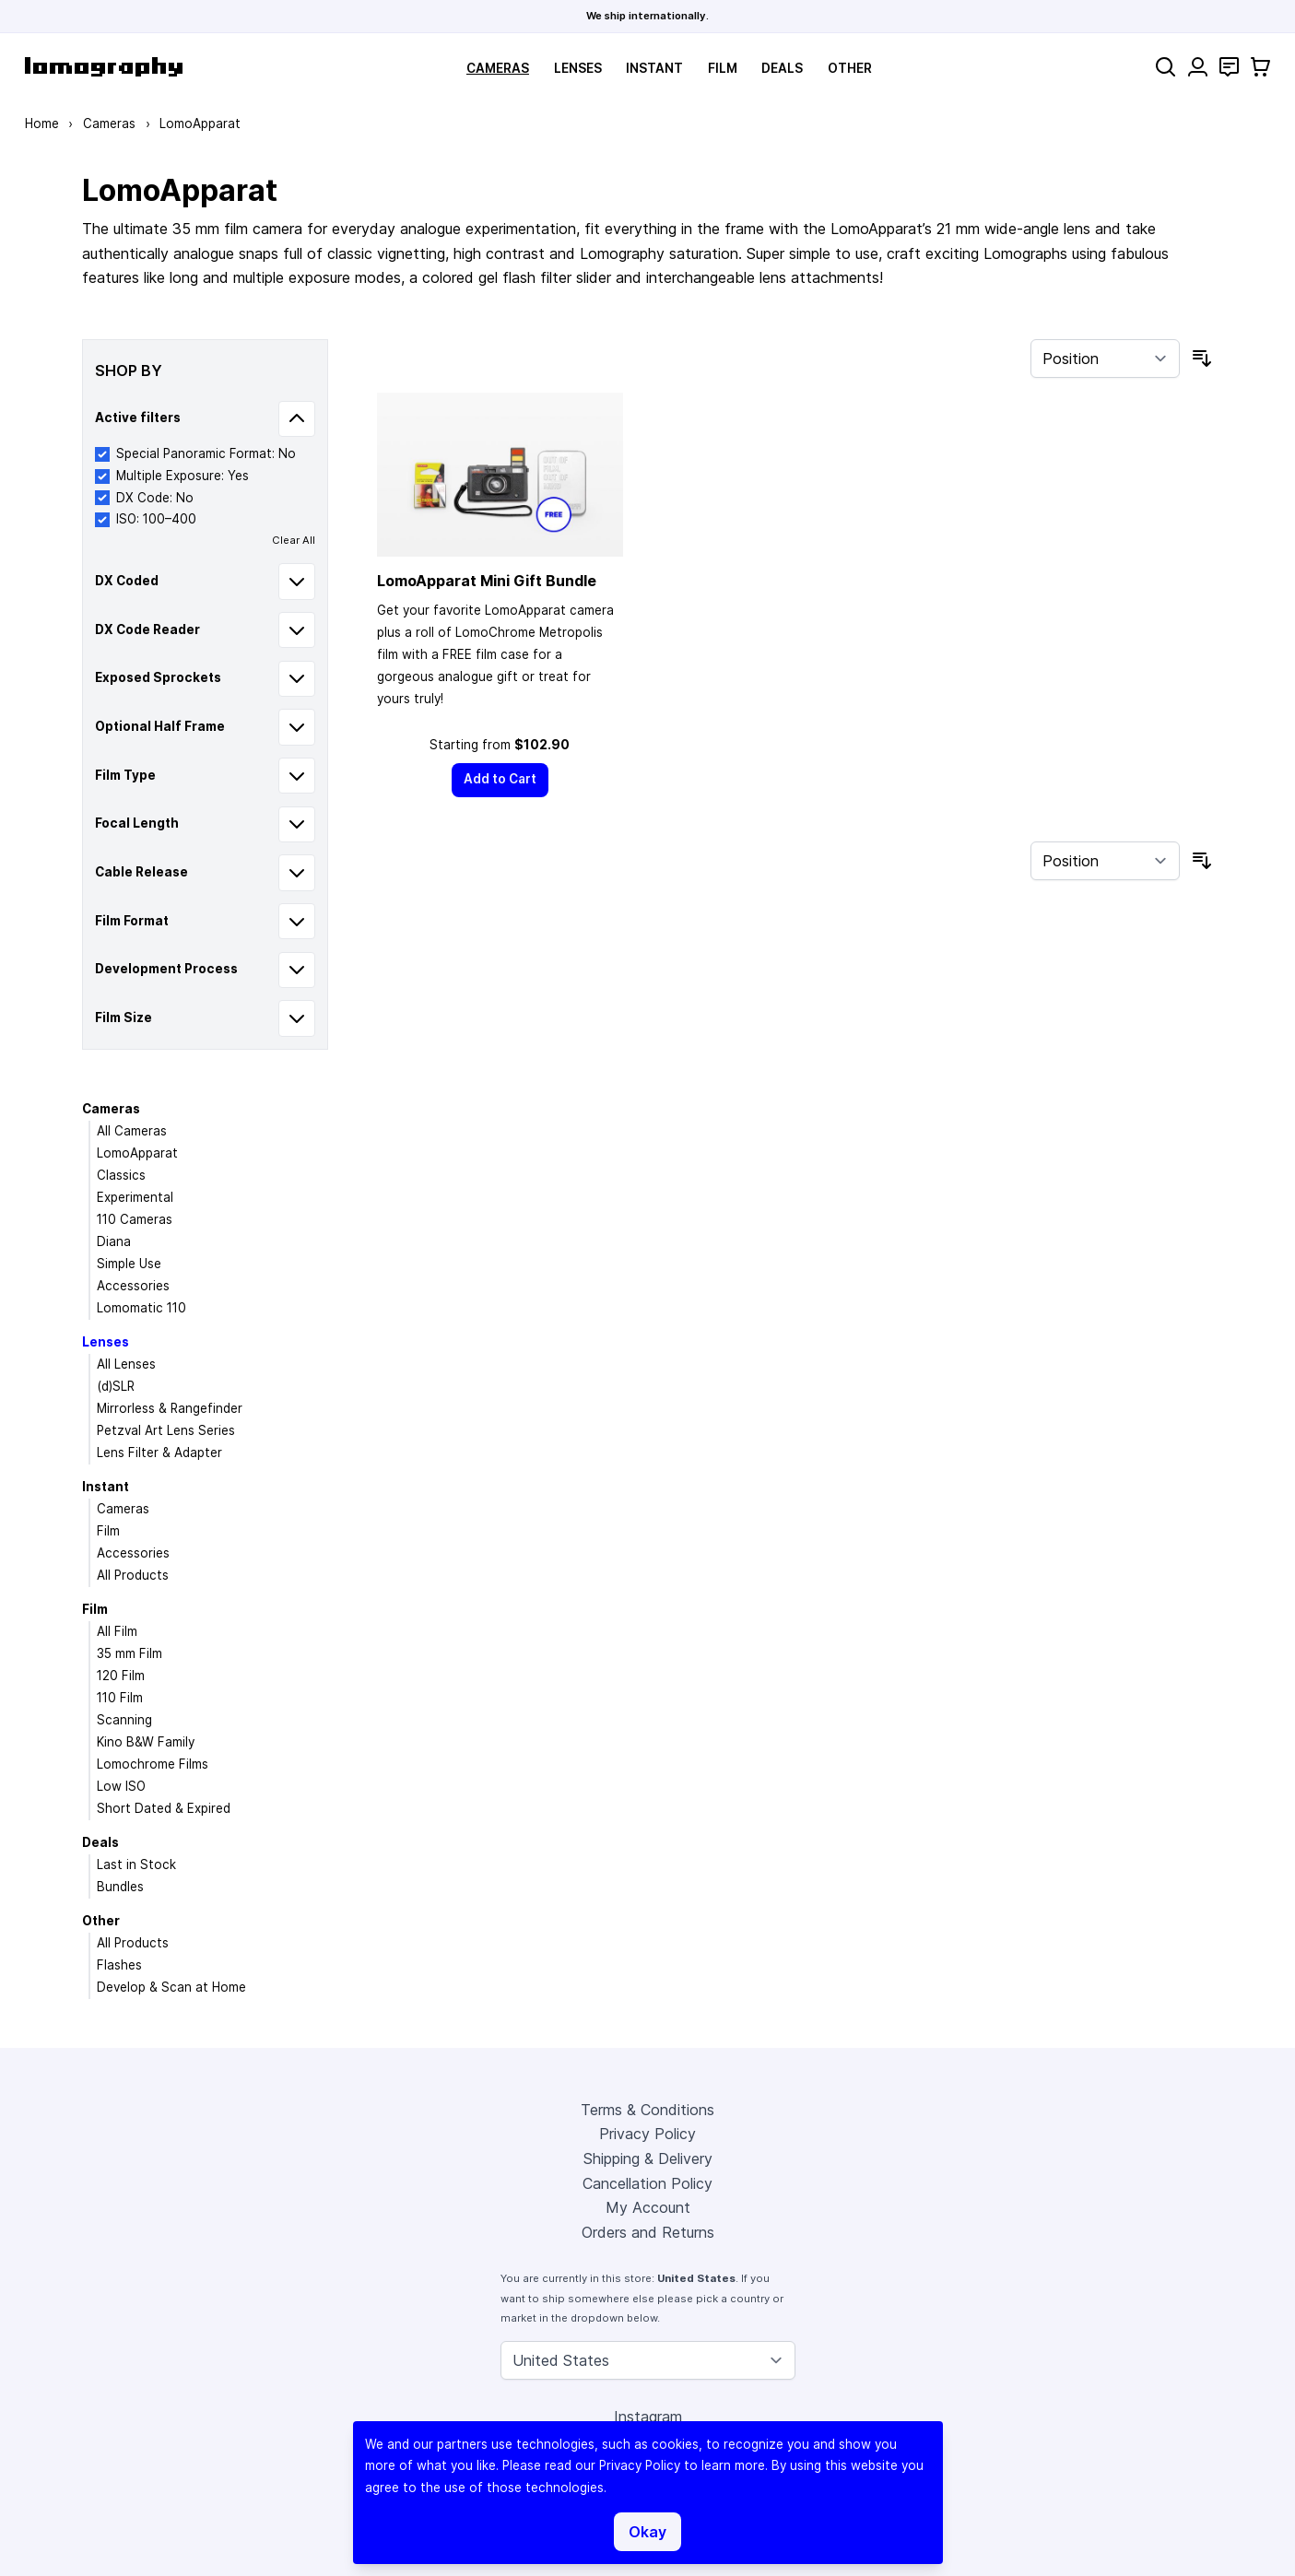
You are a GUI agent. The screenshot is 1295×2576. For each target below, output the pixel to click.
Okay (647, 2532)
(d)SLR (116, 1386)
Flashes (119, 1965)
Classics (121, 1175)
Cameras (497, 68)
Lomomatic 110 (141, 1307)
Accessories (133, 1285)
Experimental (135, 1197)
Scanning (124, 1719)
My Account (648, 2207)
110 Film (120, 1697)
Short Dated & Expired (163, 1808)
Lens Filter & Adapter (159, 1452)
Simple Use (129, 1263)
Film (722, 68)
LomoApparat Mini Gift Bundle (486, 580)
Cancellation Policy (647, 2183)
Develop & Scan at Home (171, 1987)
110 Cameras (134, 1219)
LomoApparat (137, 1153)
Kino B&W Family (145, 1742)
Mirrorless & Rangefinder (169, 1408)
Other (850, 68)
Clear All (293, 540)
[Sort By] (1105, 358)
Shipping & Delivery (647, 2158)
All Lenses (126, 1364)
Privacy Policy (647, 2133)
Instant (654, 68)
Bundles (120, 1886)
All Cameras (132, 1130)
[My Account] (1197, 66)
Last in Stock (136, 1864)
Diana (114, 1241)
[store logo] (103, 66)
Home (42, 123)
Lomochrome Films (152, 1764)
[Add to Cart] (500, 780)
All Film (117, 1631)
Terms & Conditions (647, 2109)
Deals (782, 68)
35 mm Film (129, 1653)
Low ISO (121, 1786)
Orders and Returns (648, 2232)
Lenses (578, 68)
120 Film (121, 1675)
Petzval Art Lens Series (166, 1430)
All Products (133, 1575)
